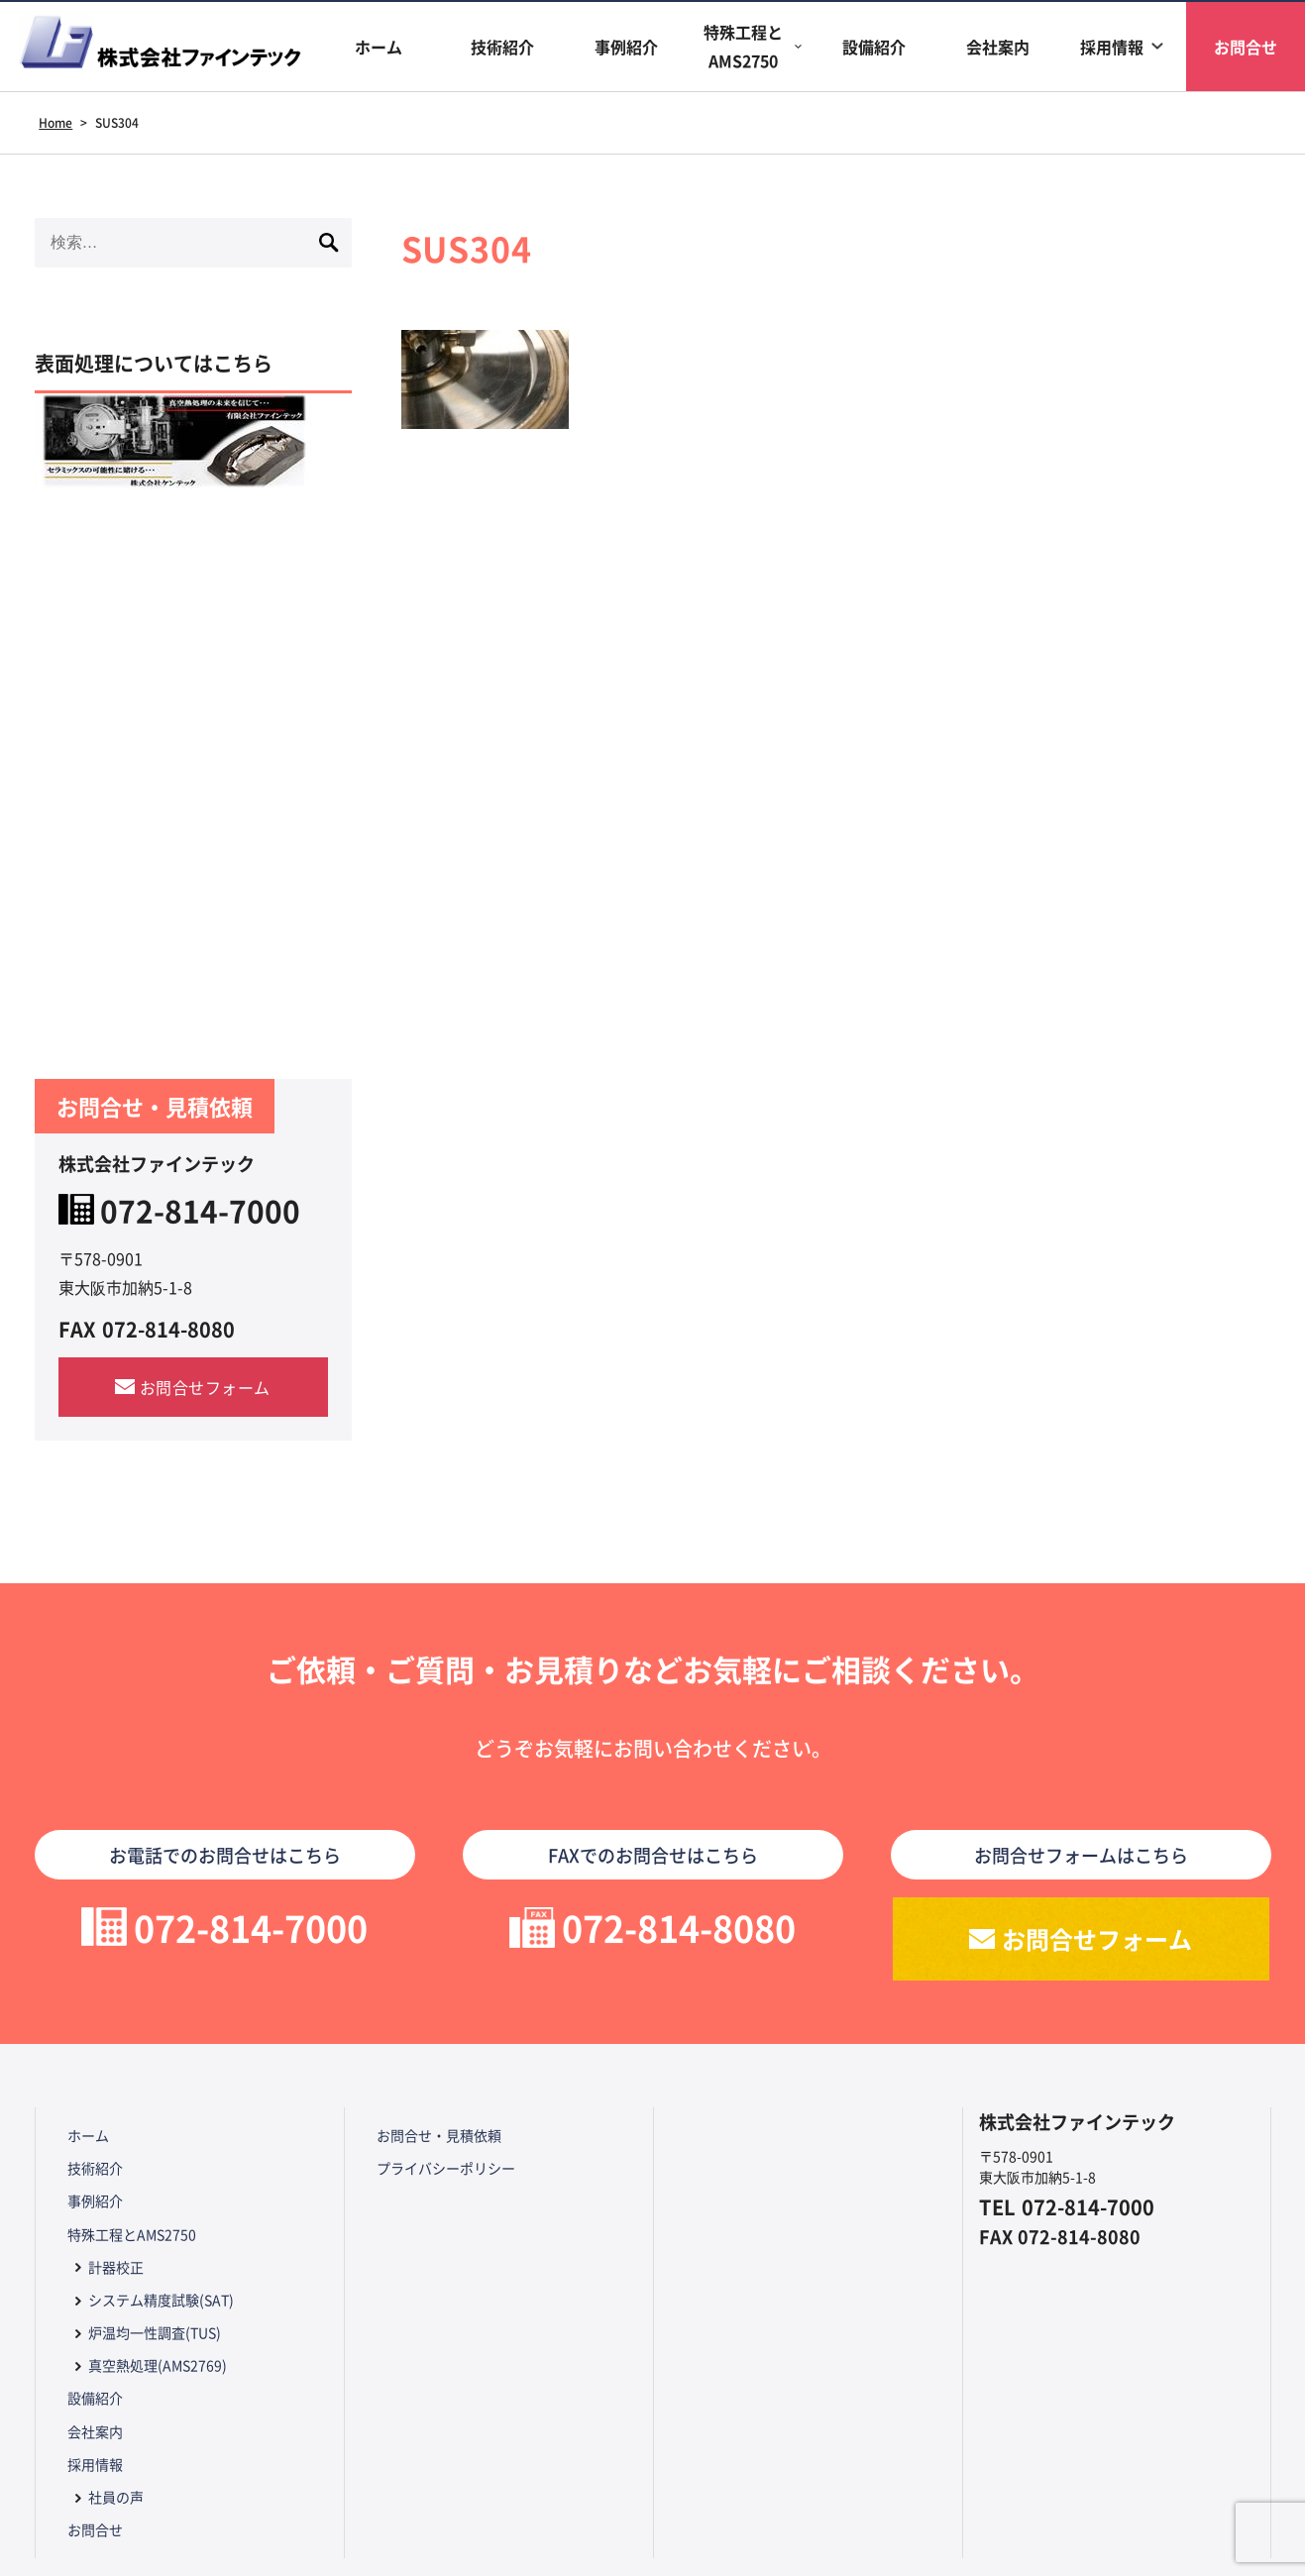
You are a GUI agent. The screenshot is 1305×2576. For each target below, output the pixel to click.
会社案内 (998, 46)
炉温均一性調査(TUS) (154, 2332)
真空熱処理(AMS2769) (157, 2365)
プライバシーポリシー (446, 2168)
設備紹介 (874, 46)
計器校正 (116, 2267)
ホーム (378, 46)
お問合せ (95, 2529)
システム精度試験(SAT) (161, 2299)
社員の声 (116, 2497)
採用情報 (1111, 46)
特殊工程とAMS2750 (743, 46)
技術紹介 (502, 46)
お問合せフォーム (205, 1387)
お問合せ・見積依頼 (439, 2135)
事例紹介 (626, 46)
